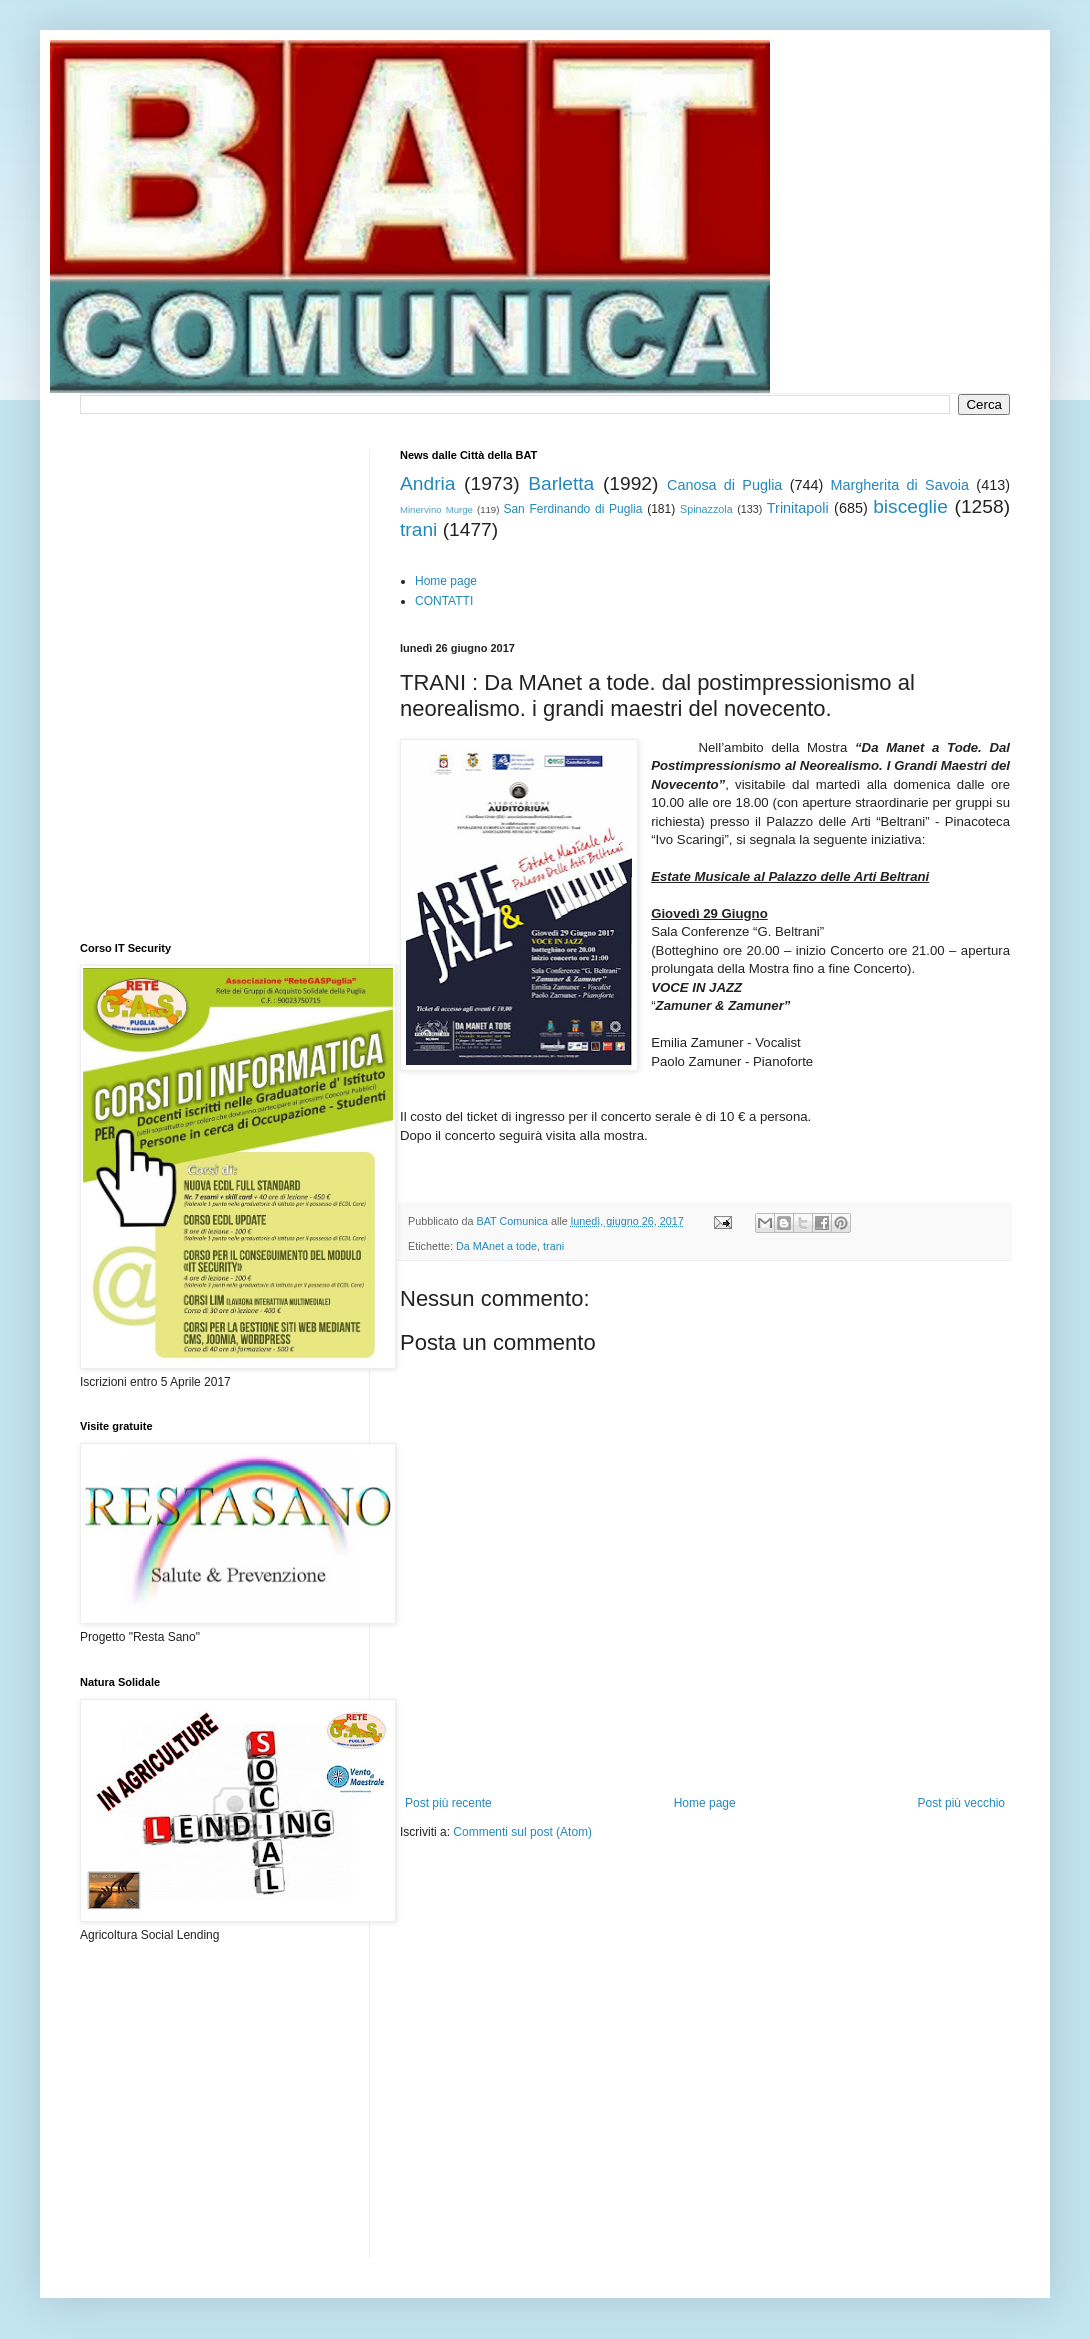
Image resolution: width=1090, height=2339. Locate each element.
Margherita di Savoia (900, 485)
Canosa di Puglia (724, 485)
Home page (446, 581)
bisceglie (910, 506)
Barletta (561, 483)
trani (418, 529)
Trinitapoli (798, 508)
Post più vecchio (961, 1803)
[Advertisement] (634, 1901)
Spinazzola (706, 509)
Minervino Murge (436, 509)
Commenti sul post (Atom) (522, 1832)
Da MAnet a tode (496, 1246)
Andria (427, 483)
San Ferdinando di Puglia (572, 509)
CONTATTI (444, 601)
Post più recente (448, 1803)
